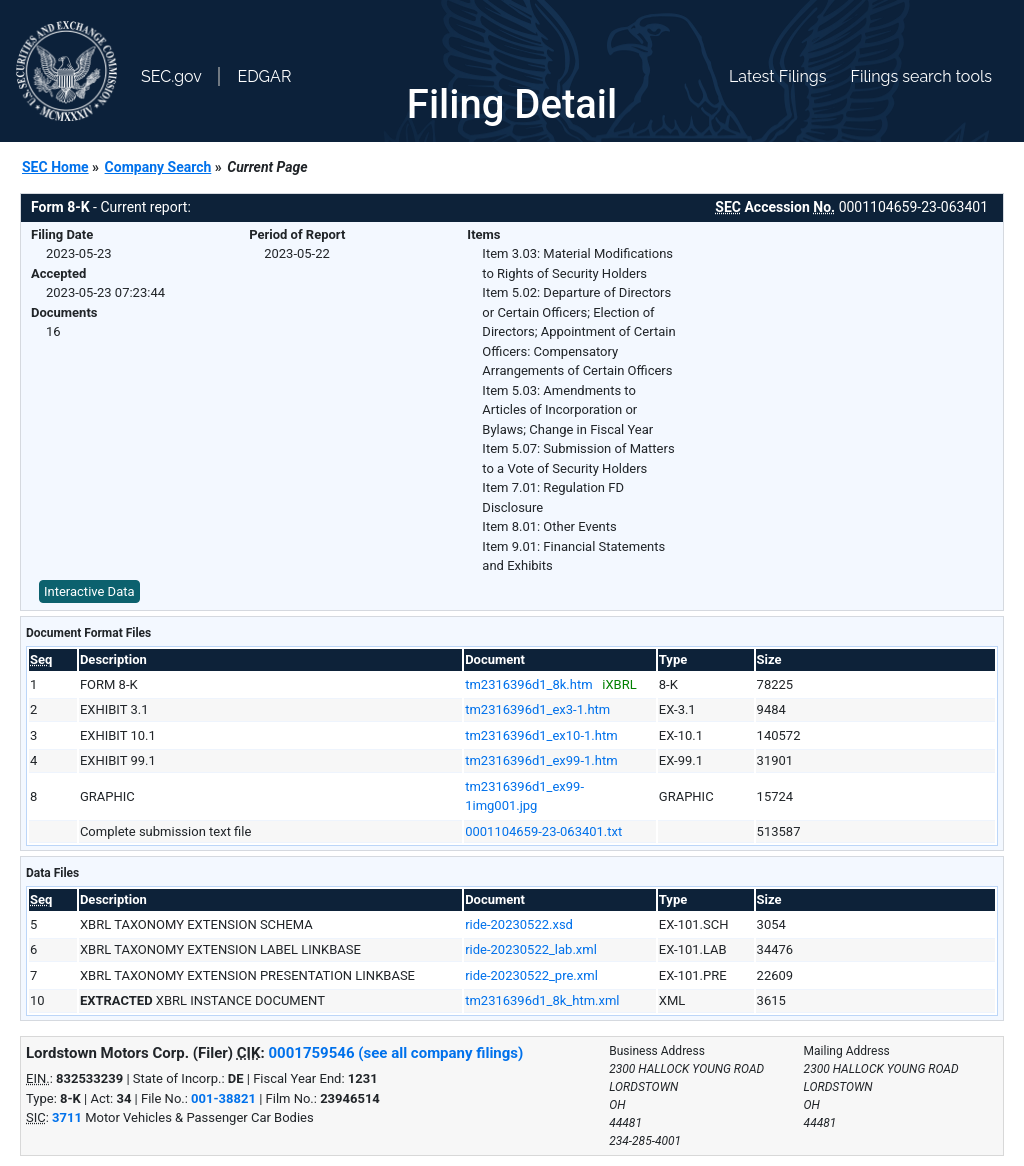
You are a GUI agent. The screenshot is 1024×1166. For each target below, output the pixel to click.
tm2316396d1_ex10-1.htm (541, 735)
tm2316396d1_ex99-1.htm (541, 760)
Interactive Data (89, 591)
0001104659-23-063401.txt (543, 831)
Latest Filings (777, 76)
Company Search (158, 167)
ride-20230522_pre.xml (531, 975)
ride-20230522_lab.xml (531, 949)
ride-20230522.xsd (519, 924)
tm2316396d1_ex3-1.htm (537, 709)
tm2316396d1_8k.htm (528, 684)
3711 (67, 1117)
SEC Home (55, 167)
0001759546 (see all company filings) (395, 1053)
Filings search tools (921, 76)
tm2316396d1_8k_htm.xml (542, 1000)
